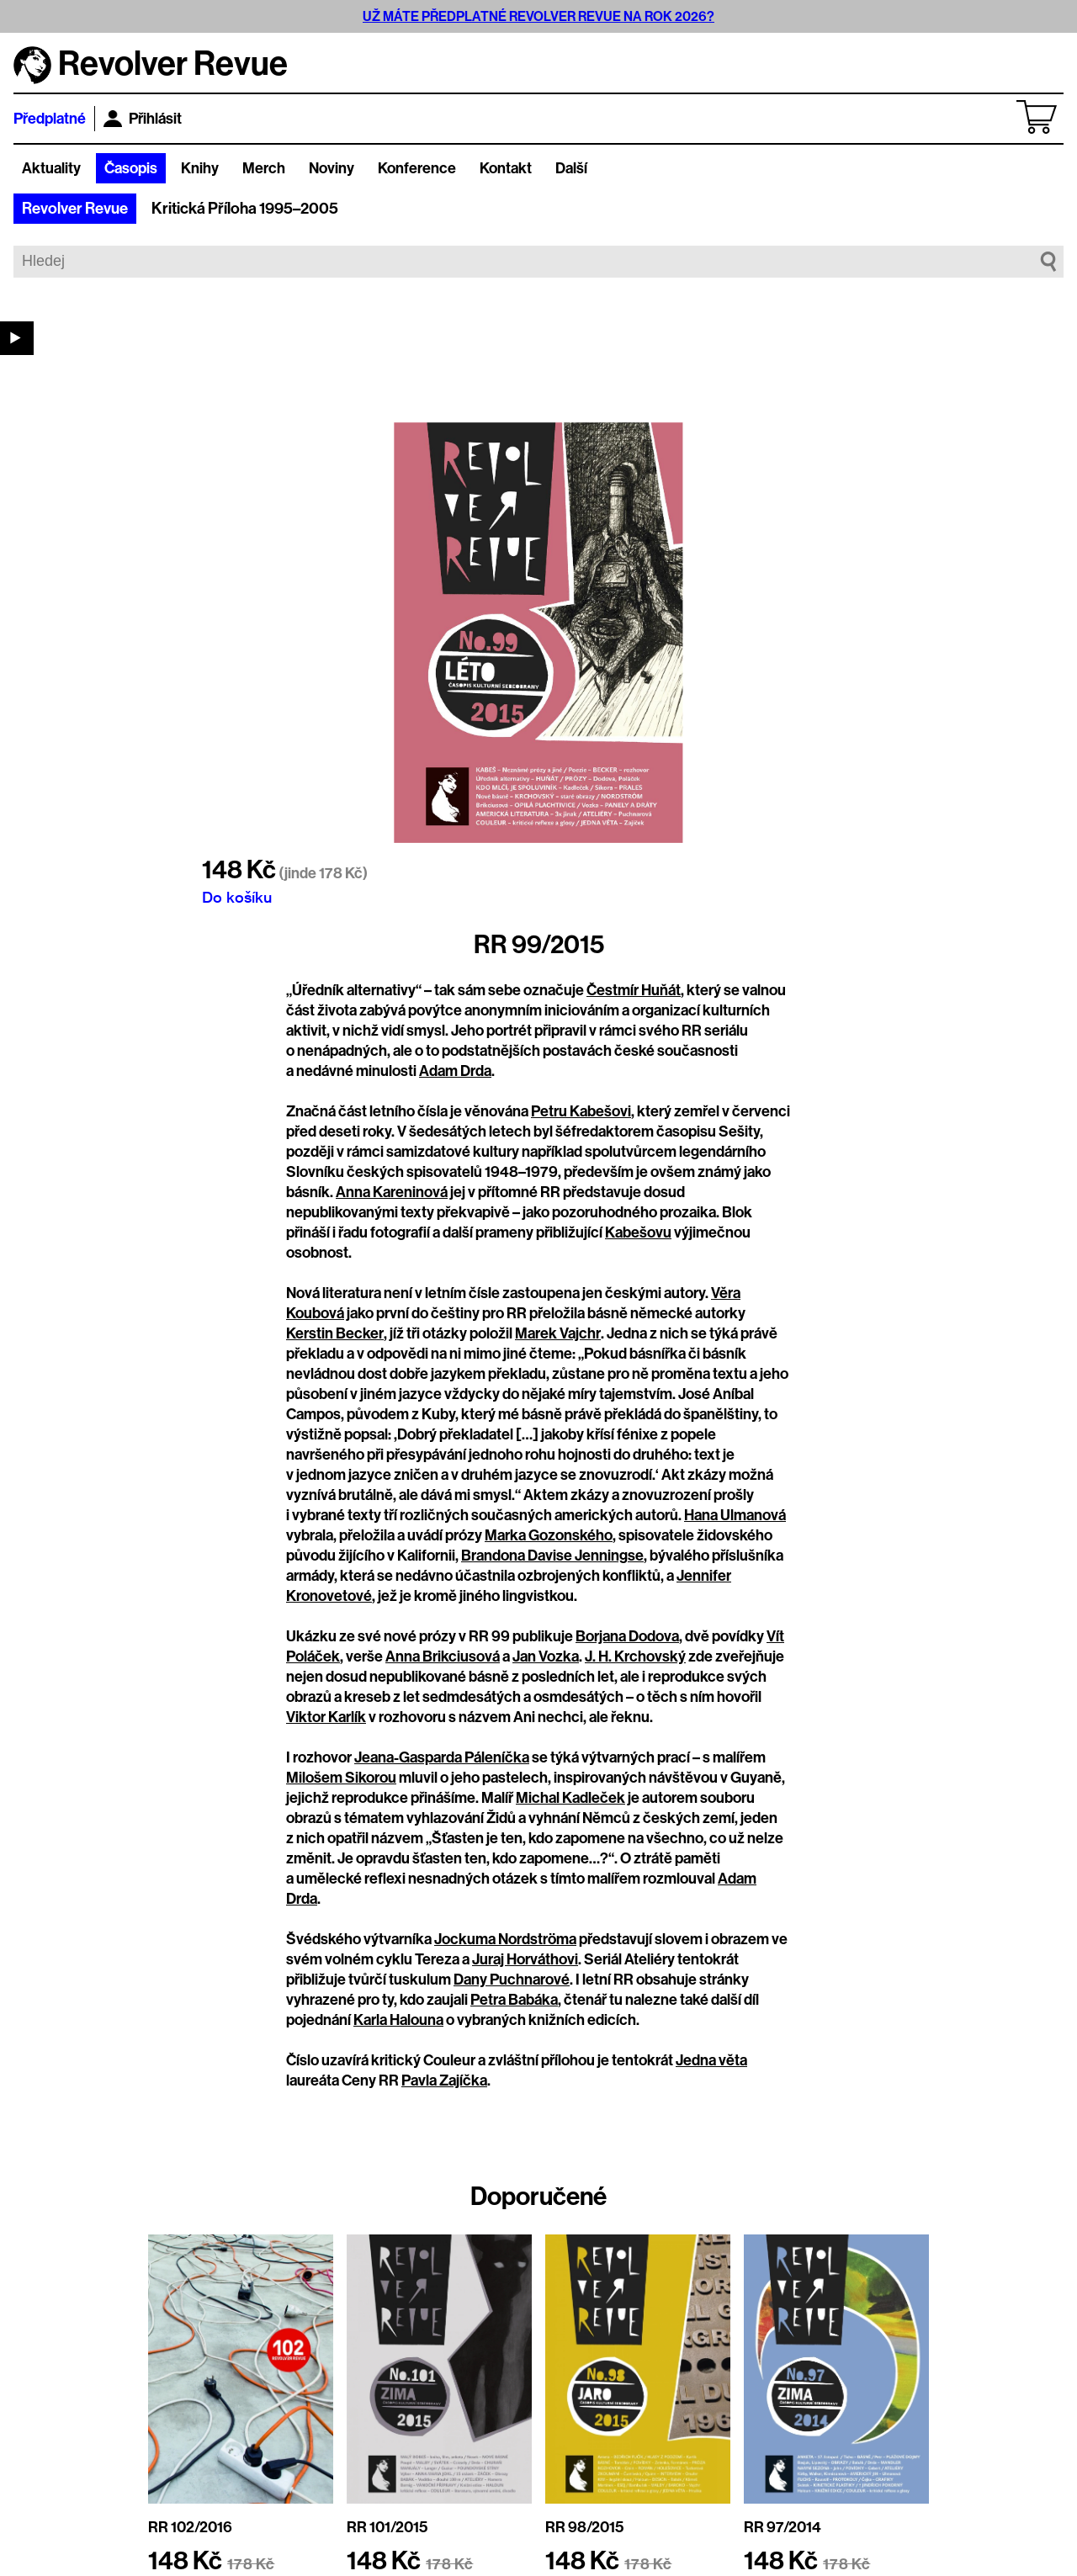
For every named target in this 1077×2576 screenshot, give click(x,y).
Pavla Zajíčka (444, 2080)
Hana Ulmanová (735, 1515)
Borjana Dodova (627, 1636)
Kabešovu (638, 1232)
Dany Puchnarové (512, 1979)
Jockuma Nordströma (505, 1939)
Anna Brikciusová (442, 1656)
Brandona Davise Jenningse (552, 1555)
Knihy (200, 168)
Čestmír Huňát (633, 990)
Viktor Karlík (326, 1717)
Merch (263, 168)
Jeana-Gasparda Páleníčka (441, 1757)
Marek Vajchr (558, 1333)
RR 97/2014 (782, 2527)
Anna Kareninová (392, 1192)
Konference (417, 168)
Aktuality (51, 168)
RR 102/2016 (190, 2527)
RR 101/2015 (387, 2527)
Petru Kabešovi (581, 1111)
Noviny (331, 168)
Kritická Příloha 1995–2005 (244, 208)
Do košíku (237, 897)
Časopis (130, 168)
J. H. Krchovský (635, 1656)
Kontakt (506, 168)
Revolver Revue (75, 208)
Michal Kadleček (570, 1798)
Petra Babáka (514, 1999)
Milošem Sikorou (341, 1777)
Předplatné (49, 118)
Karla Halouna (398, 2020)
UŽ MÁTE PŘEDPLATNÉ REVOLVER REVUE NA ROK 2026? (538, 16)
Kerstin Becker (335, 1333)
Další (571, 168)
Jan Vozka (545, 1656)
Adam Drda (455, 1071)
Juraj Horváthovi (525, 1959)
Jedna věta (711, 2060)
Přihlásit (142, 118)
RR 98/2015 (584, 2527)
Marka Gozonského (549, 1535)
